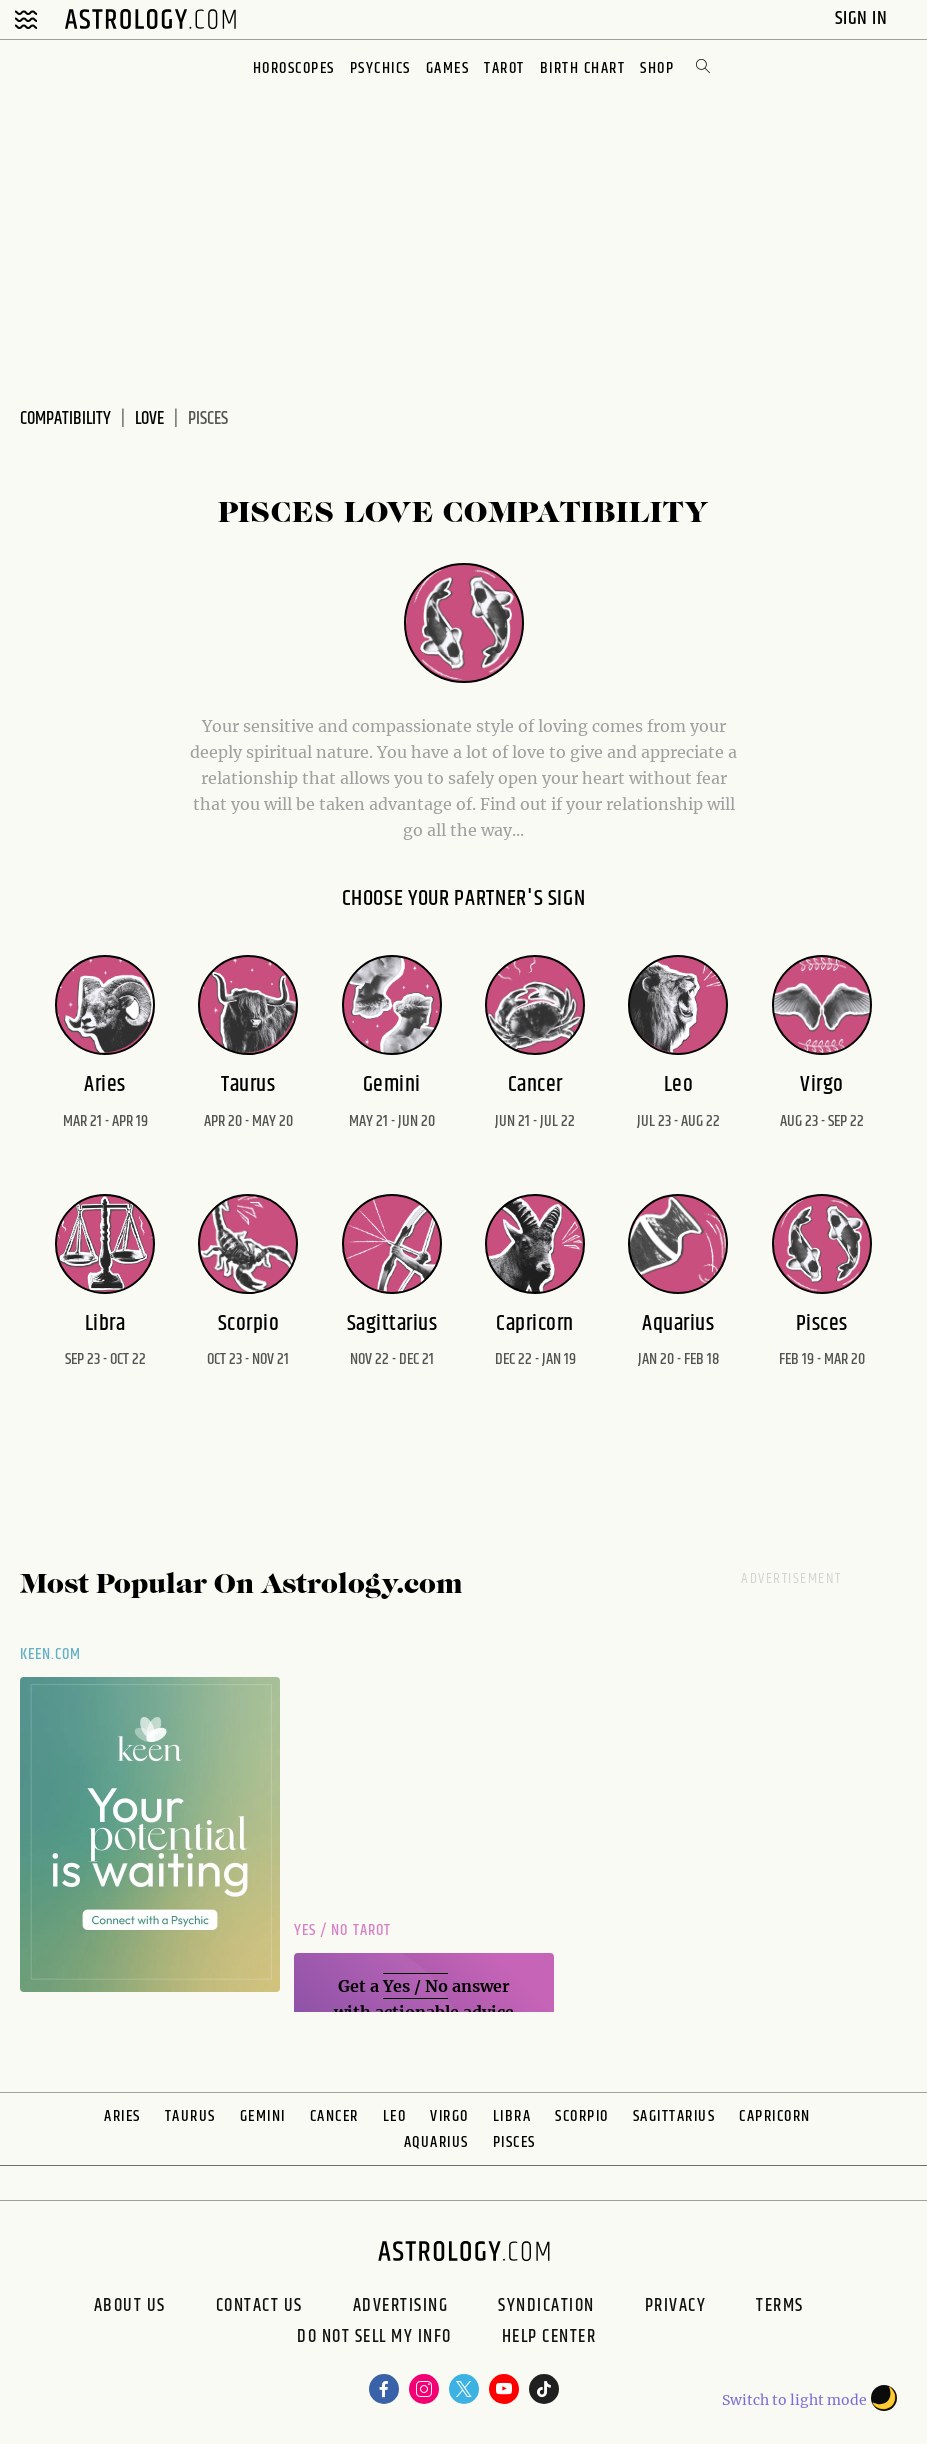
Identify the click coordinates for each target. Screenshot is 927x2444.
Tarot (504, 68)
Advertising (401, 2306)
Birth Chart (583, 68)
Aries (122, 2116)
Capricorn (775, 2116)
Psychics (380, 68)
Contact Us (259, 2306)
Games (448, 68)
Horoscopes (294, 68)
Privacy (676, 2306)
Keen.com (51, 1654)
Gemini (263, 2116)
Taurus (190, 2116)
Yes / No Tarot (342, 1930)
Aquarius (436, 2142)
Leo (395, 2116)
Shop (657, 68)
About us (130, 2306)
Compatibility (65, 419)
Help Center (549, 2339)
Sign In (863, 18)
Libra (512, 2116)
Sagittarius (674, 2116)
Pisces (514, 2142)
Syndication (546, 2306)
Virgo (449, 2116)
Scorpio (582, 2116)
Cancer (334, 2116)
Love (149, 419)
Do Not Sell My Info (374, 2339)
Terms (780, 2306)
